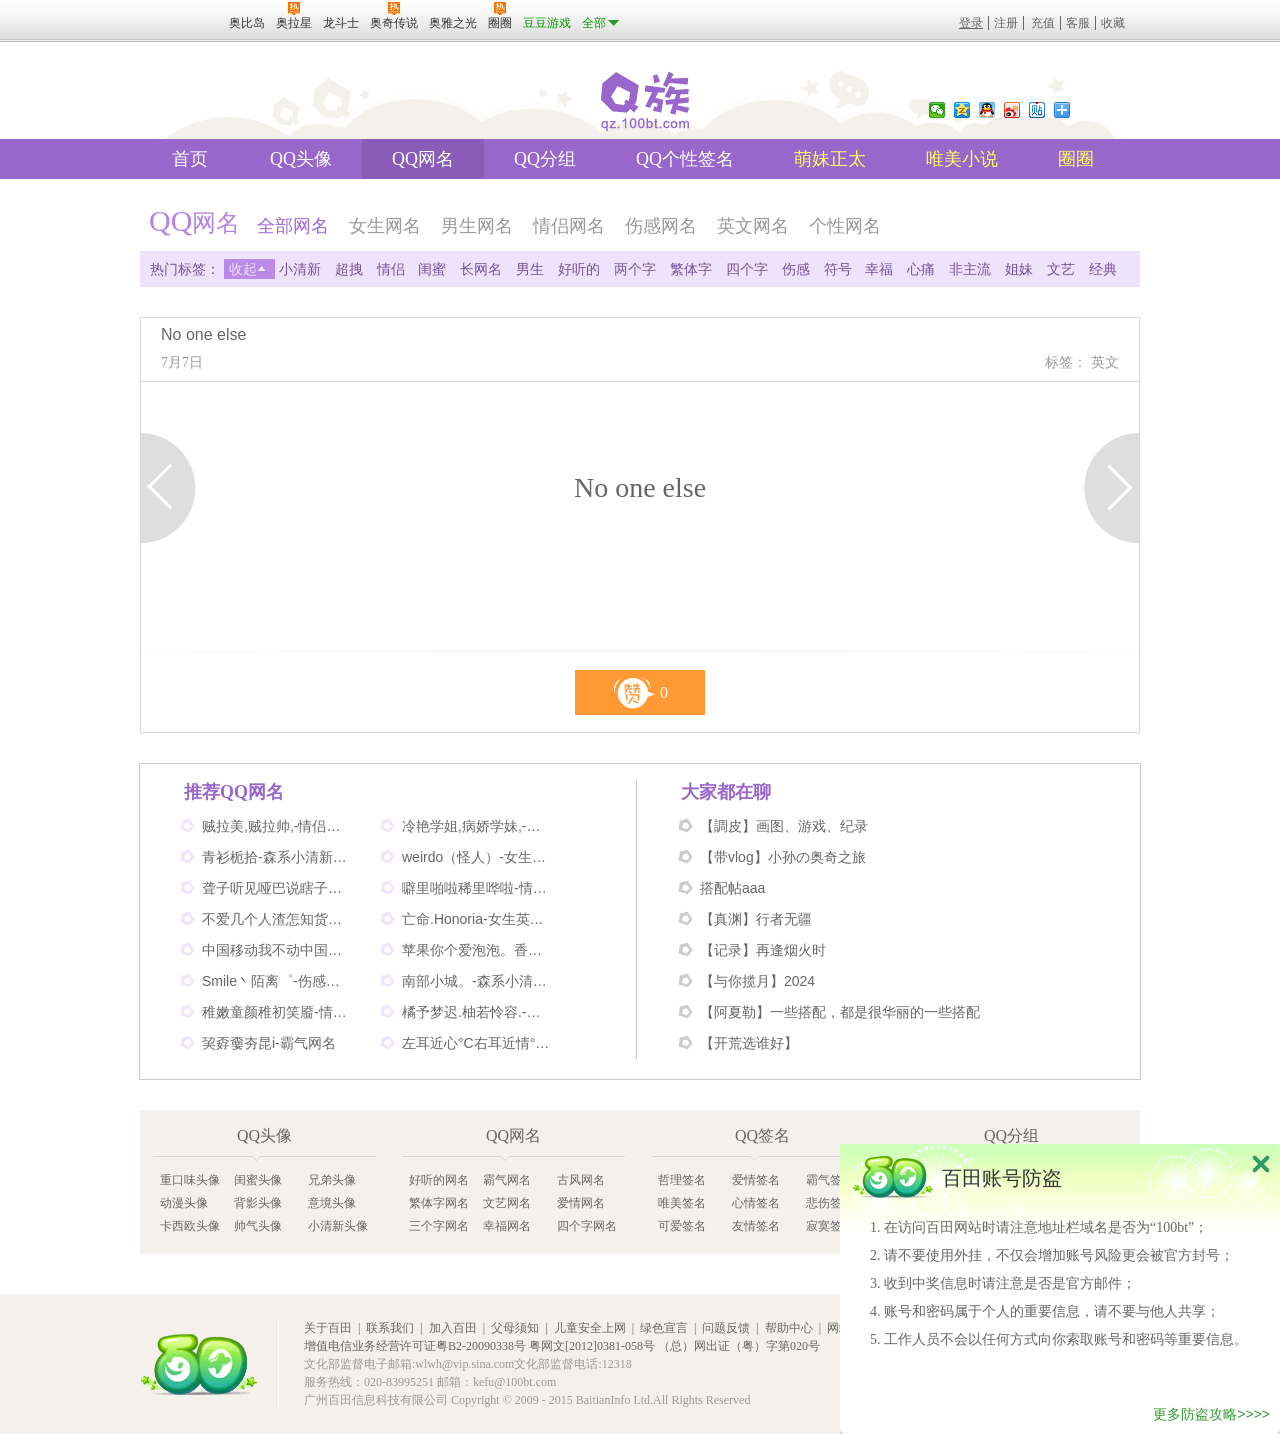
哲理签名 (682, 1180)
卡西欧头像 (190, 1226)
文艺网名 (507, 1203)
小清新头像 (338, 1226)
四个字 (747, 269)
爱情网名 (581, 1203)
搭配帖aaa (732, 888)
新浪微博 (1012, 110)
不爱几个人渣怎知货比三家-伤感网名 (277, 919)
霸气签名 (830, 1180)
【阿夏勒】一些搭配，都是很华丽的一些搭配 (840, 1012)
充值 (1043, 23)
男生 (530, 269)
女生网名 (385, 226)
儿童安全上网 (590, 1328)
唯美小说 (962, 159)
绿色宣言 (664, 1328)
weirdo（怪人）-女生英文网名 (477, 857)
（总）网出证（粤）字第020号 (739, 1346)
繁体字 (691, 269)
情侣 (391, 269)
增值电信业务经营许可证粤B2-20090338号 (415, 1346)
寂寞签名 (830, 1226)
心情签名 (756, 1203)
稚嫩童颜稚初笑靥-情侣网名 (277, 1012)
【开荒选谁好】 (749, 1043)
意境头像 (332, 1203)
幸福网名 (507, 1226)
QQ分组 (545, 159)
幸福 (879, 269)
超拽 (349, 269)
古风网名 (581, 1180)
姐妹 (1019, 269)
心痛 (921, 269)
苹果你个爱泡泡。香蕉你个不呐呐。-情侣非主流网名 (477, 950)
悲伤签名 (830, 1203)
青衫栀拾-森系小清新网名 (277, 857)
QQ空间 (962, 110)
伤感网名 (661, 226)
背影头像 (258, 1203)
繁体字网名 (439, 1203)
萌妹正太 (830, 159)
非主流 (970, 269)
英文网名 (753, 226)
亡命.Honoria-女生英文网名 (477, 919)
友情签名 (756, 1226)
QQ (987, 110)
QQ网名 (423, 159)
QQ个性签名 (685, 159)
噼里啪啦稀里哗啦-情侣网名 (477, 888)
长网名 (481, 269)
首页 (190, 159)
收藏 (1113, 23)
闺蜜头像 (258, 1180)
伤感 (796, 269)
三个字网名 (439, 1226)
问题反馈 (726, 1328)
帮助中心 (789, 1328)
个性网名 (845, 226)
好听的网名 (439, 1180)
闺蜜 (432, 269)
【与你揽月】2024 (757, 981)
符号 (838, 269)
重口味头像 (190, 1180)
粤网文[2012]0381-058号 (592, 1346)
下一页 (1111, 488)
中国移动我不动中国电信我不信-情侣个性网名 (277, 950)
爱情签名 (756, 1180)
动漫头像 (184, 1203)
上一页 (168, 488)
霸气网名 (507, 1180)
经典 (1103, 269)
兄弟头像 (332, 1180)
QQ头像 (301, 159)
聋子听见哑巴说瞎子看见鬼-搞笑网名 (277, 888)
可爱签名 (682, 1226)
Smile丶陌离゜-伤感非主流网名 (277, 981)
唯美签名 (682, 1203)
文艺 (1061, 269)
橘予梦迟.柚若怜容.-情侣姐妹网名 (477, 1012)
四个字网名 (587, 1226)
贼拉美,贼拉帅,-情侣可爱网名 (277, 826)
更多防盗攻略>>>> (1211, 1415)
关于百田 (328, 1328)
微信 (937, 110)
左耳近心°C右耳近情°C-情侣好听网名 (477, 1043)
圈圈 (1076, 159)
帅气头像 (258, 1226)
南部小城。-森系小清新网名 (477, 981)
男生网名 (477, 226)
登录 (971, 23)
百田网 (199, 1364)
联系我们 (390, 1328)
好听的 (579, 269)
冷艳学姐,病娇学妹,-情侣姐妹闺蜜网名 (477, 826)
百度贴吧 (1037, 110)
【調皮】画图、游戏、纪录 (784, 826)
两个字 (635, 269)
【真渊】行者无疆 (756, 919)
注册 (1006, 23)
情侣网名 (569, 226)
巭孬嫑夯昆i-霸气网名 (269, 1043)
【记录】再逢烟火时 (763, 950)
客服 (1078, 23)
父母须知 (515, 1328)
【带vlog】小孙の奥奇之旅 (783, 857)
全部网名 (293, 226)
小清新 (300, 269)
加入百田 (453, 1328)
